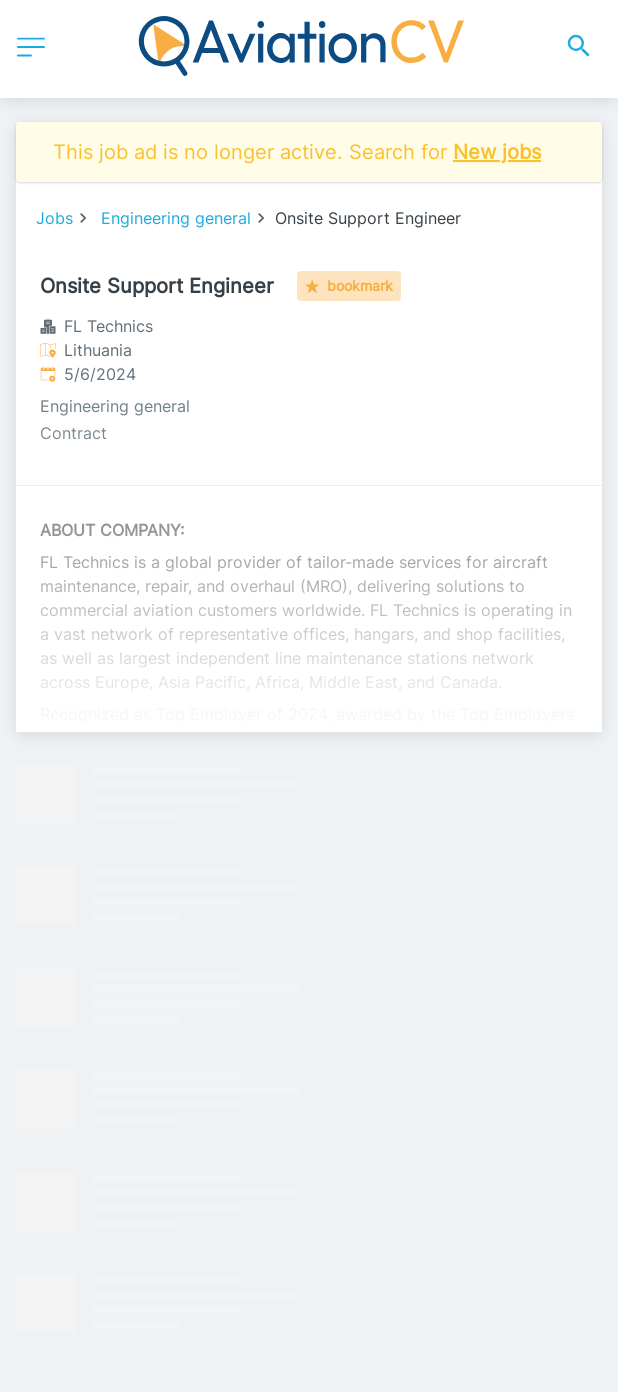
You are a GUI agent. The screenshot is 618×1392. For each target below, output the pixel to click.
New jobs (497, 152)
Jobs (54, 218)
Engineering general (176, 218)
